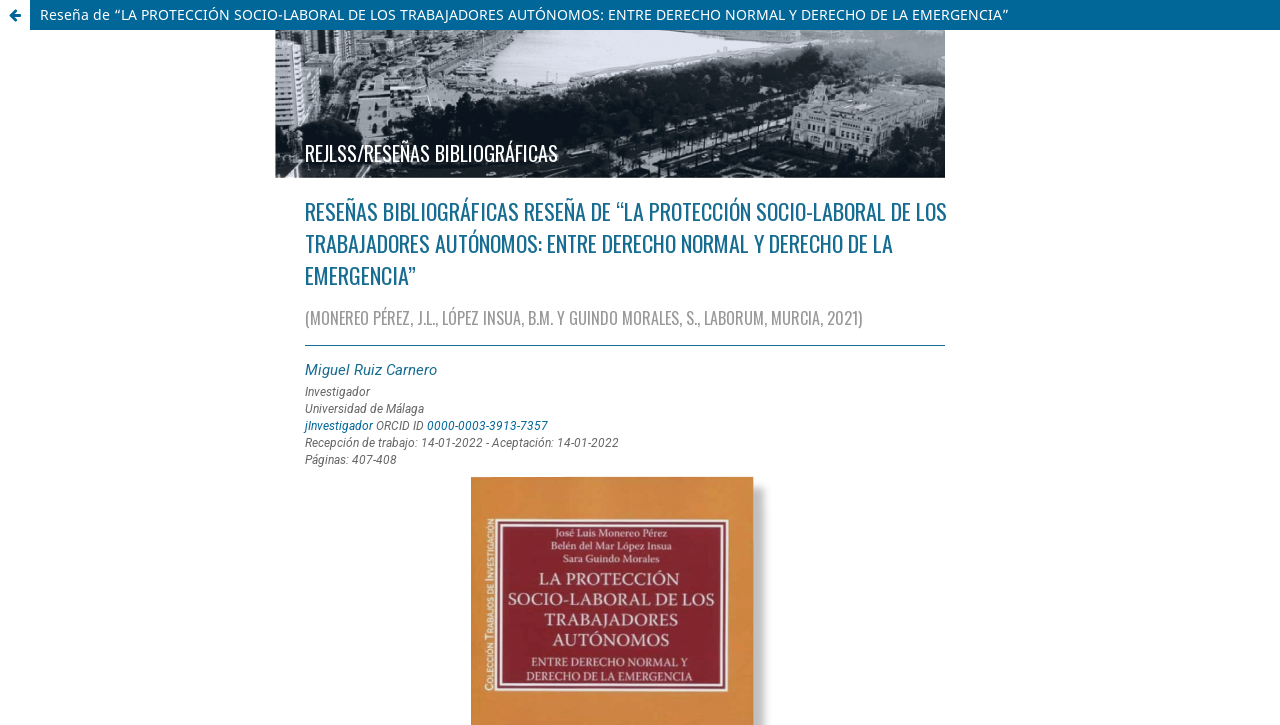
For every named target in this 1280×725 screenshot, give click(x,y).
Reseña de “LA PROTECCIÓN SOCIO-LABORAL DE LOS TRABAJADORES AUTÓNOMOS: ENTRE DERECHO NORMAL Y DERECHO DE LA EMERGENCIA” (524, 14)
